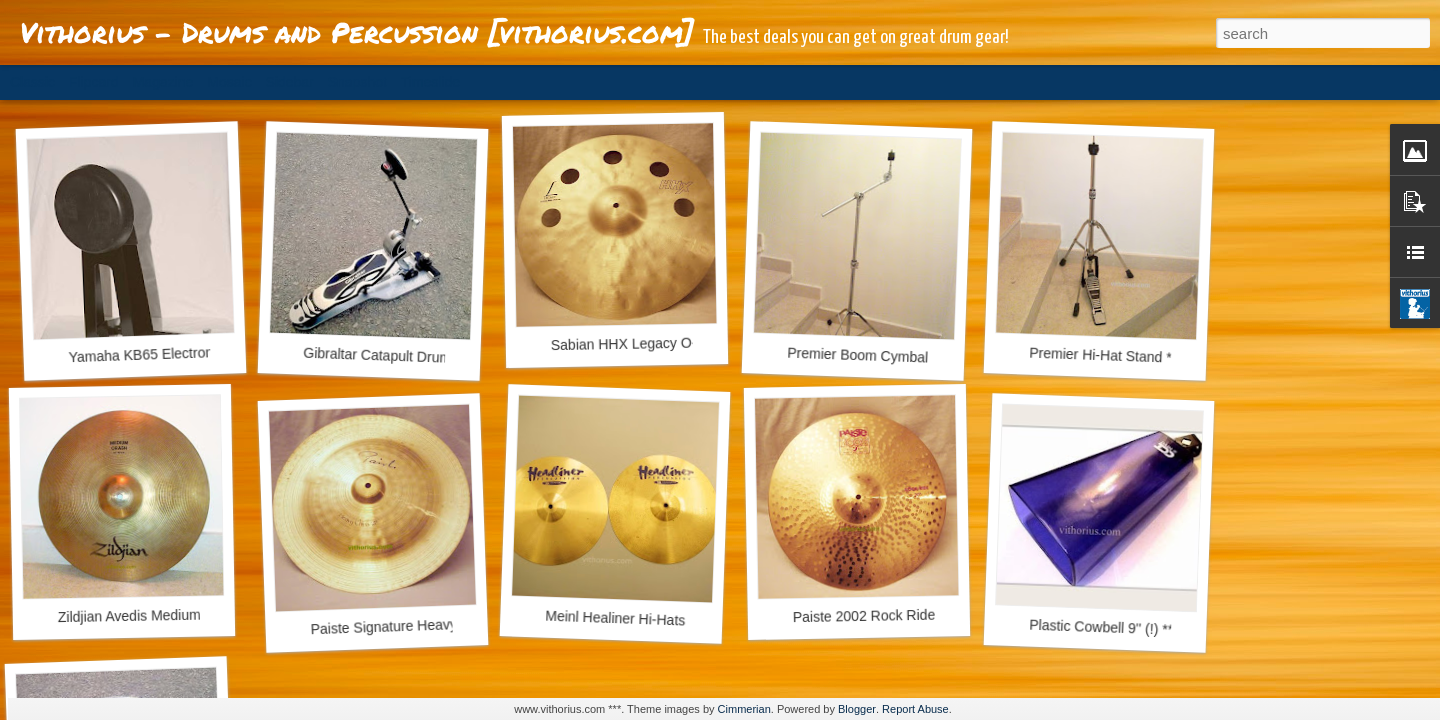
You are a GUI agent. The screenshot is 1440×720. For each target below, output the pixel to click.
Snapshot (357, 82)
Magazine (163, 82)
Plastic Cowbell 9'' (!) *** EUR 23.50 (1140, 629)
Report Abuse (915, 709)
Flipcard (94, 82)
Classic (32, 82)
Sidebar (290, 82)
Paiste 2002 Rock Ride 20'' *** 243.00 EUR (927, 614)
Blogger (857, 709)
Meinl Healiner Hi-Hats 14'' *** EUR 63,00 (674, 620)
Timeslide (430, 82)
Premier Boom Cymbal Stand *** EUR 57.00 (924, 358)
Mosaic (229, 82)
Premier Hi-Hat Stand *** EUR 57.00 (1142, 357)
